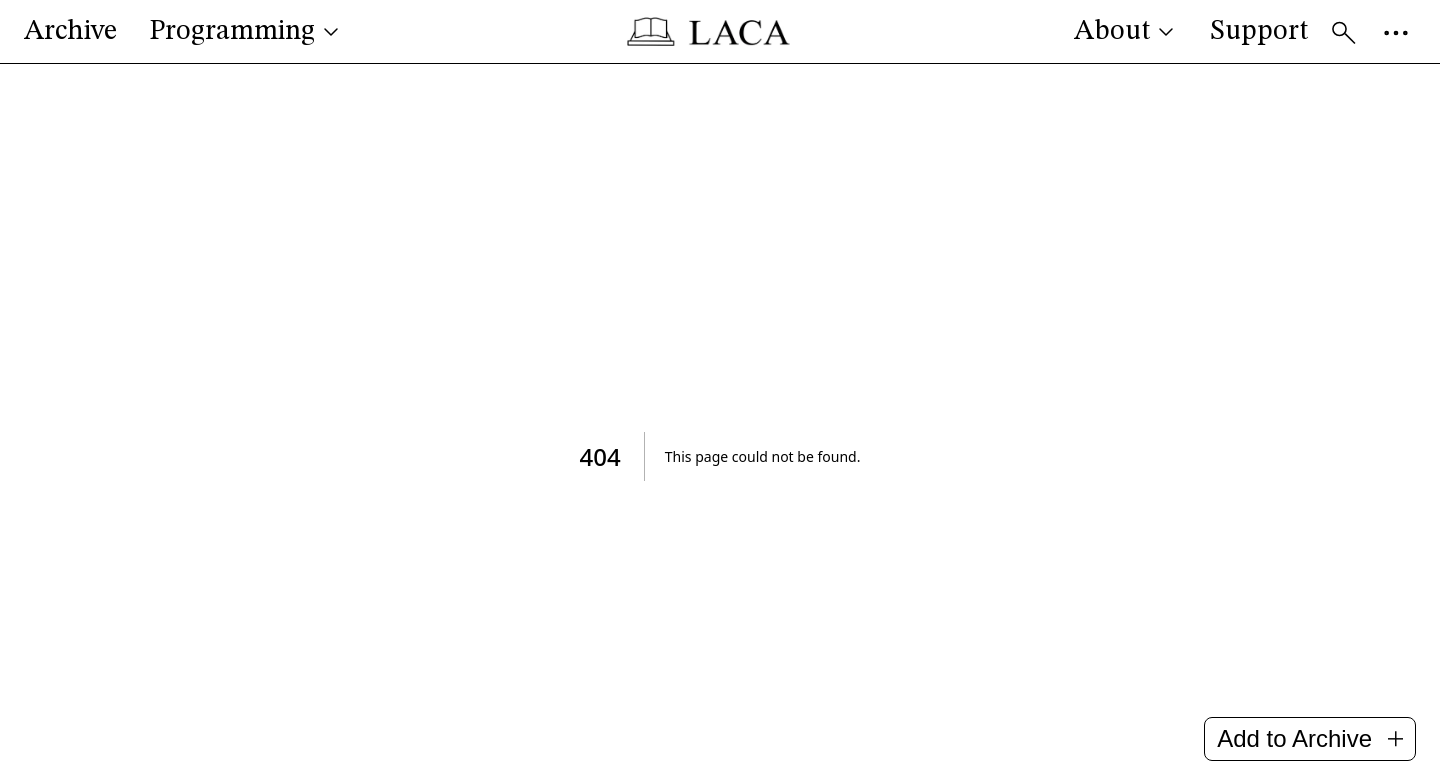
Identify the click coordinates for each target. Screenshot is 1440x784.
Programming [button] (246, 32)
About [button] (1126, 32)
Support (1259, 32)
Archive (70, 32)
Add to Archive (1310, 738)
